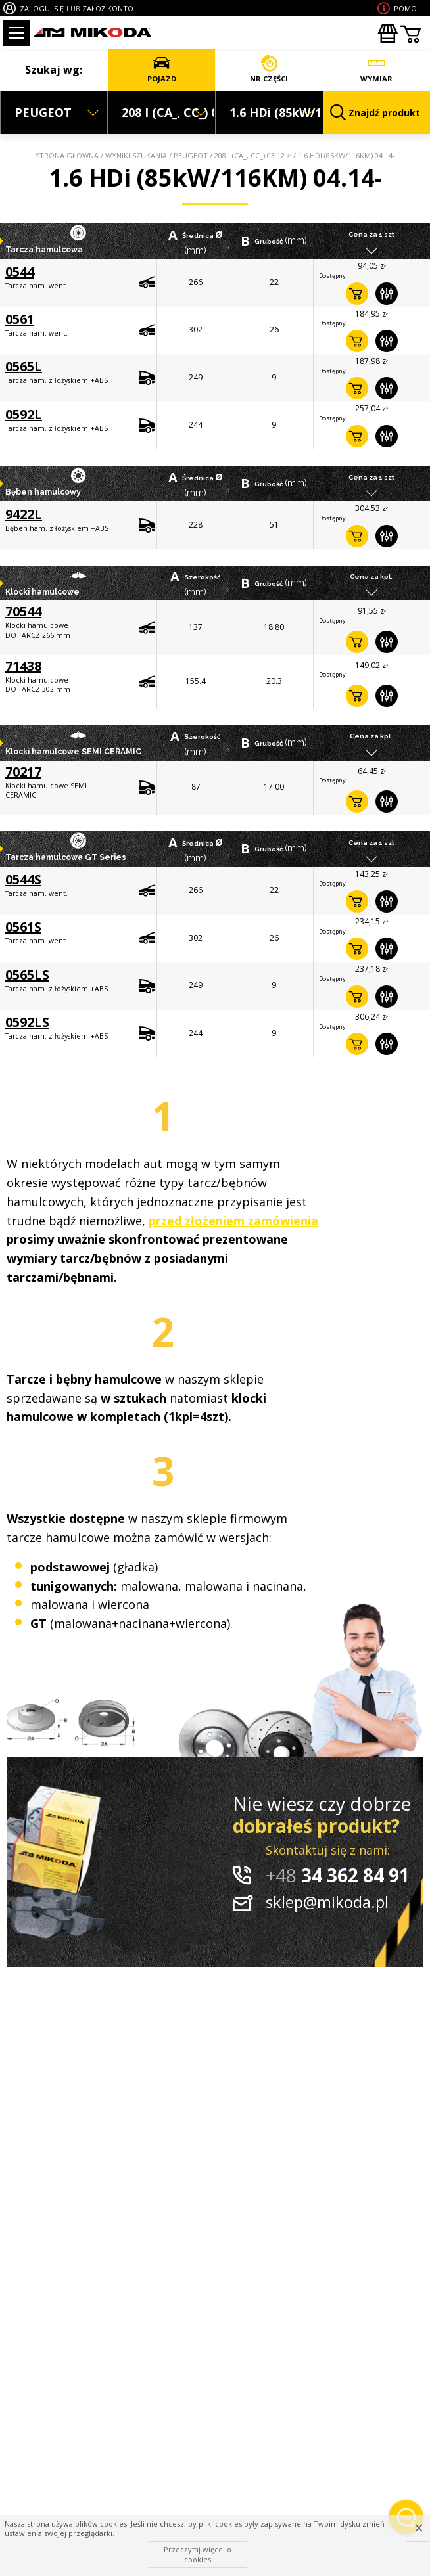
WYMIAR (377, 69)
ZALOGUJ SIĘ (42, 8)
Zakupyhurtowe (387, 33)
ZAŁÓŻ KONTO (107, 8)
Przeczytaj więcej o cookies (197, 2554)
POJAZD (162, 69)
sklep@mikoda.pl (327, 1901)
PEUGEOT (191, 155)
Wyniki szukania (136, 155)
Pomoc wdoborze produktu (410, 8)
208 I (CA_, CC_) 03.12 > (252, 155)
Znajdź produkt (375, 112)
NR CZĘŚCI (269, 69)
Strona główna (67, 155)
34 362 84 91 (338, 1875)
